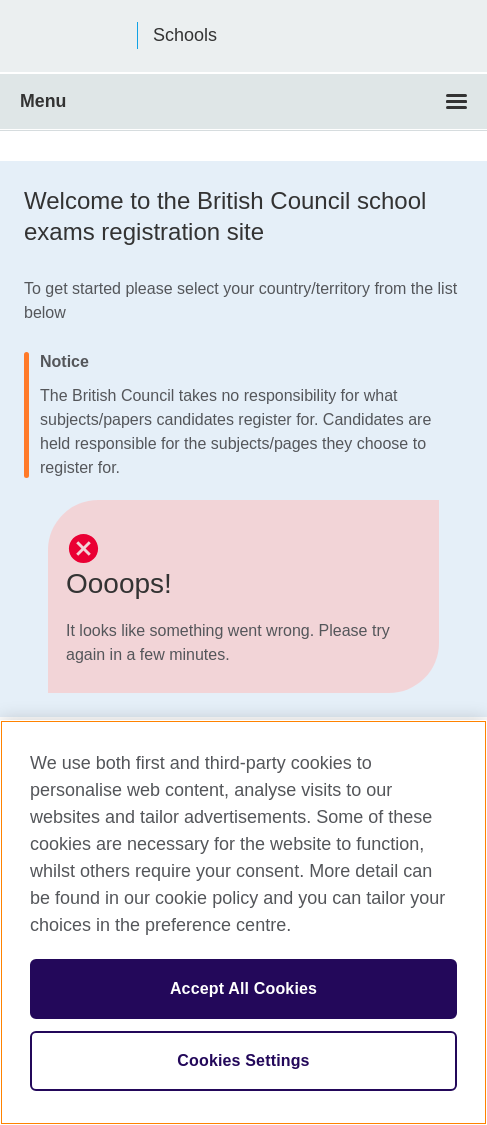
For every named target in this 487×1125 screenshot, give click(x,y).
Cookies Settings (243, 1060)
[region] (243, 922)
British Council (71, 37)
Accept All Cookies (243, 988)
